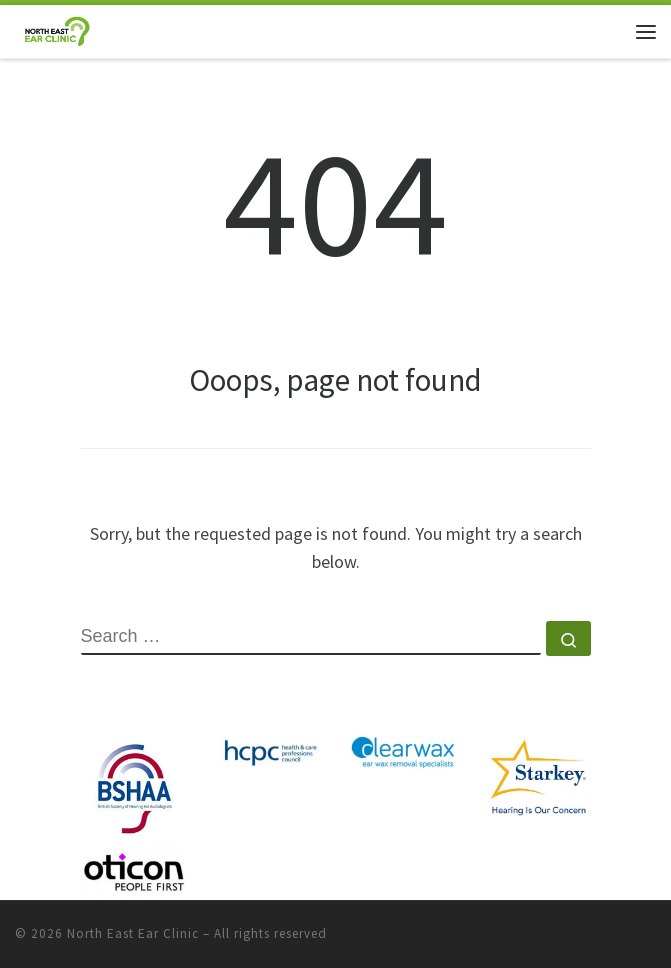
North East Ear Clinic (133, 933)
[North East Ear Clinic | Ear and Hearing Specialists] (57, 29)
